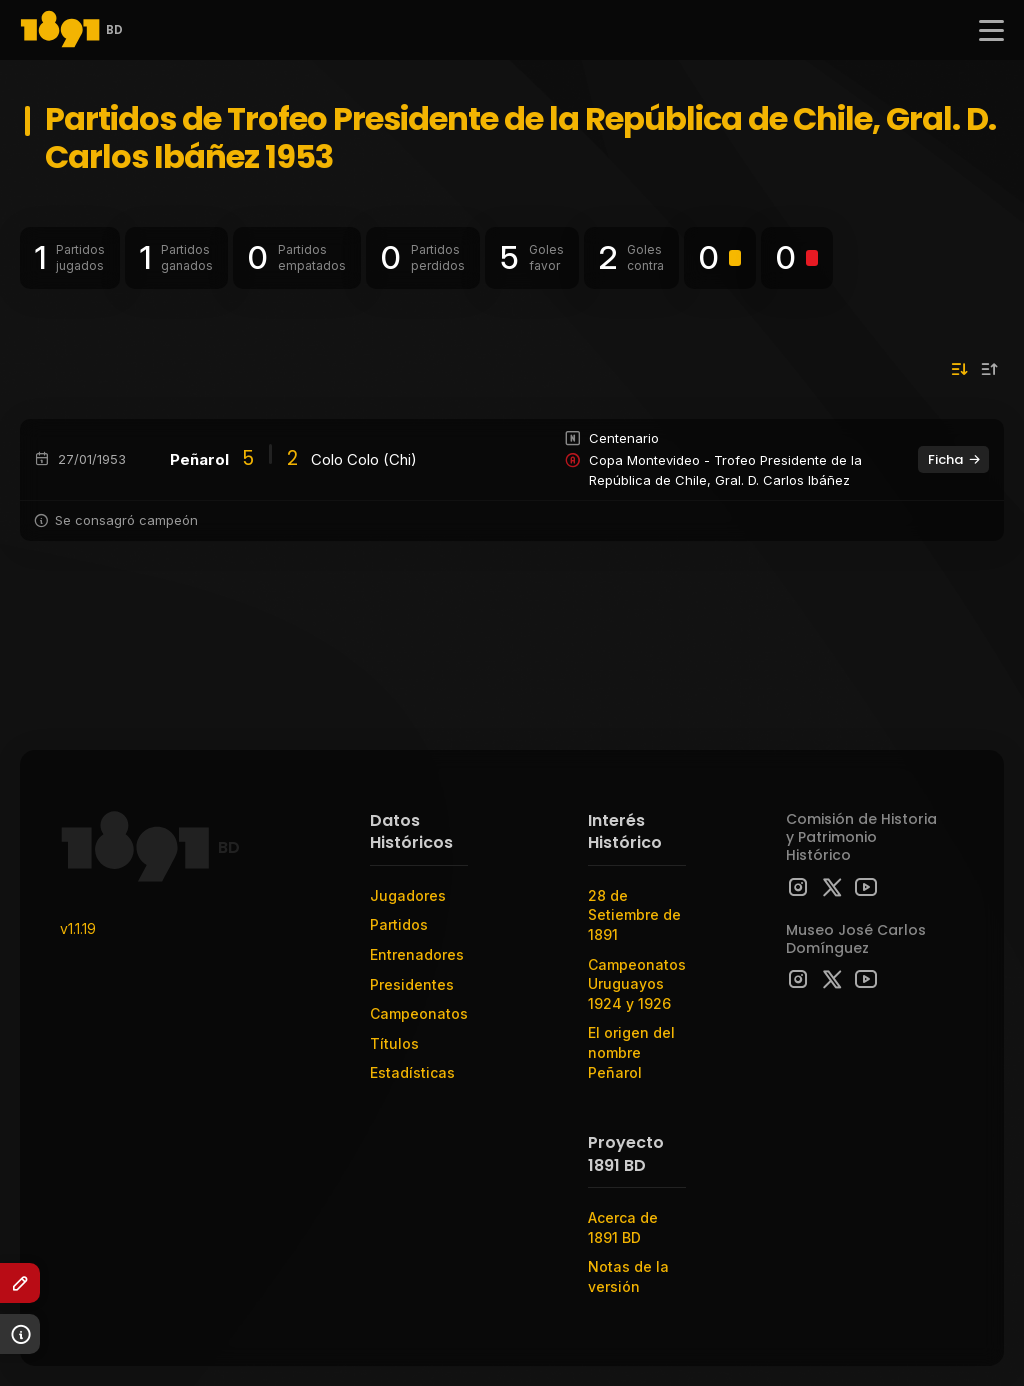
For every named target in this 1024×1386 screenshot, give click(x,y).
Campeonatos (419, 1013)
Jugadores (408, 895)
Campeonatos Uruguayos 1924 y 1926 (637, 984)
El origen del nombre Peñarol (631, 1052)
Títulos (394, 1043)
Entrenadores (417, 954)
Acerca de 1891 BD (623, 1227)
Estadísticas (412, 1072)
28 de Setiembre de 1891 (634, 915)
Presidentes (412, 984)
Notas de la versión (628, 1276)
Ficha (955, 459)
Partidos (399, 924)
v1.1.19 (78, 928)
